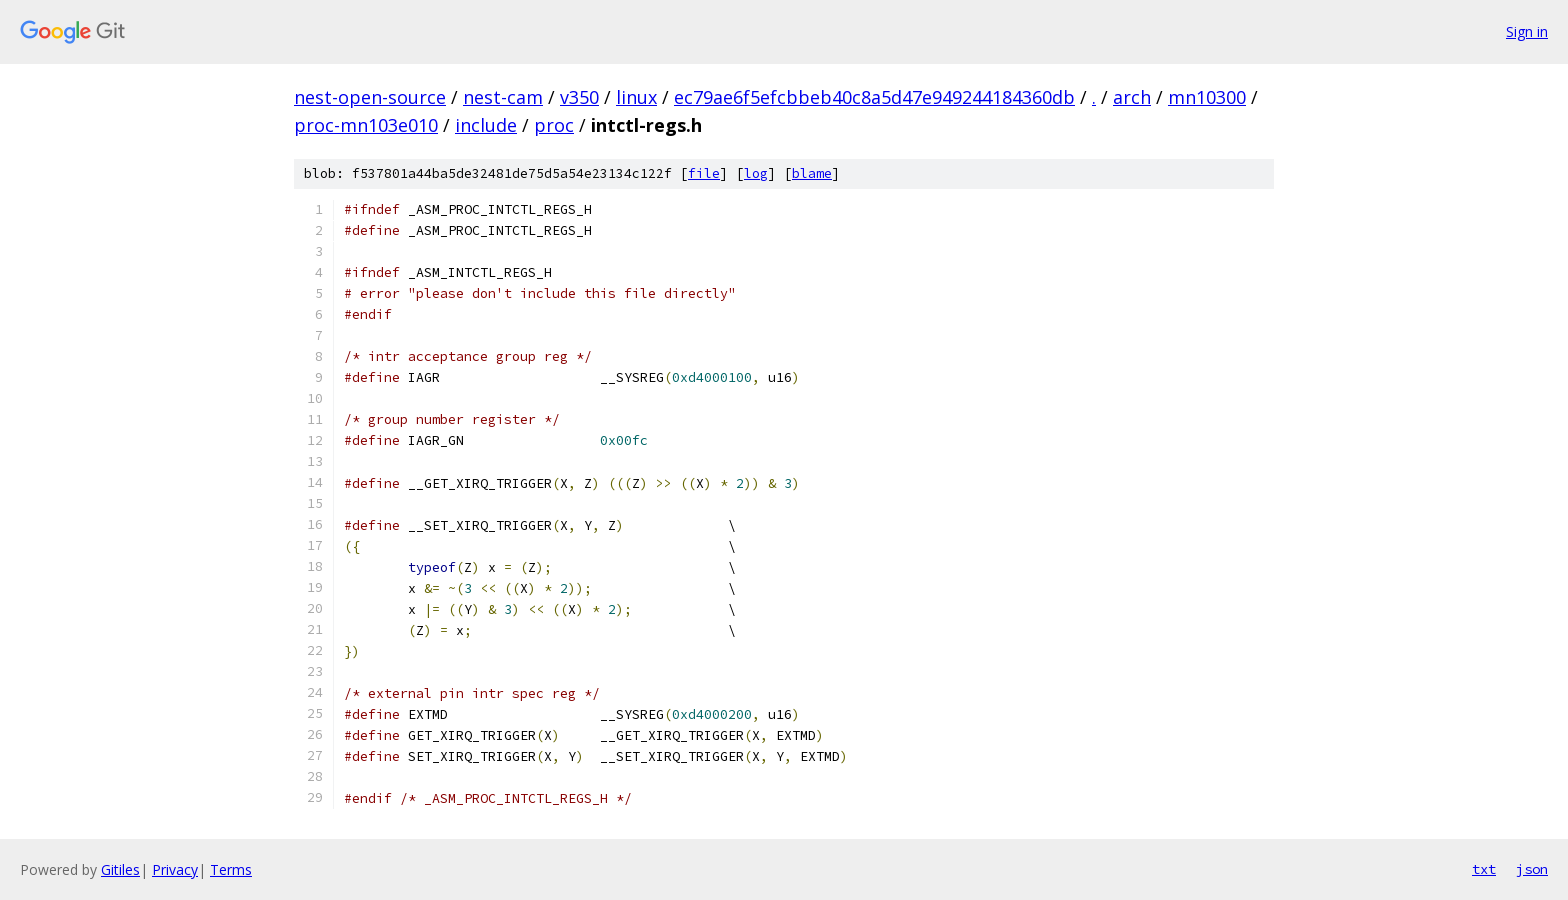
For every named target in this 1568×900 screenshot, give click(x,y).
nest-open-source (370, 97)
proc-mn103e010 (366, 125)
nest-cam (503, 97)
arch (1132, 97)
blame (812, 173)
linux (636, 97)
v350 (579, 97)
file (704, 173)
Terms (231, 869)
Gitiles (120, 869)
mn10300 (1207, 97)
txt (1484, 869)
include (486, 125)
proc (554, 125)
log (756, 173)
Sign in (1527, 31)
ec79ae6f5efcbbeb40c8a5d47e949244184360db (874, 97)
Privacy (175, 869)
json (1532, 869)
